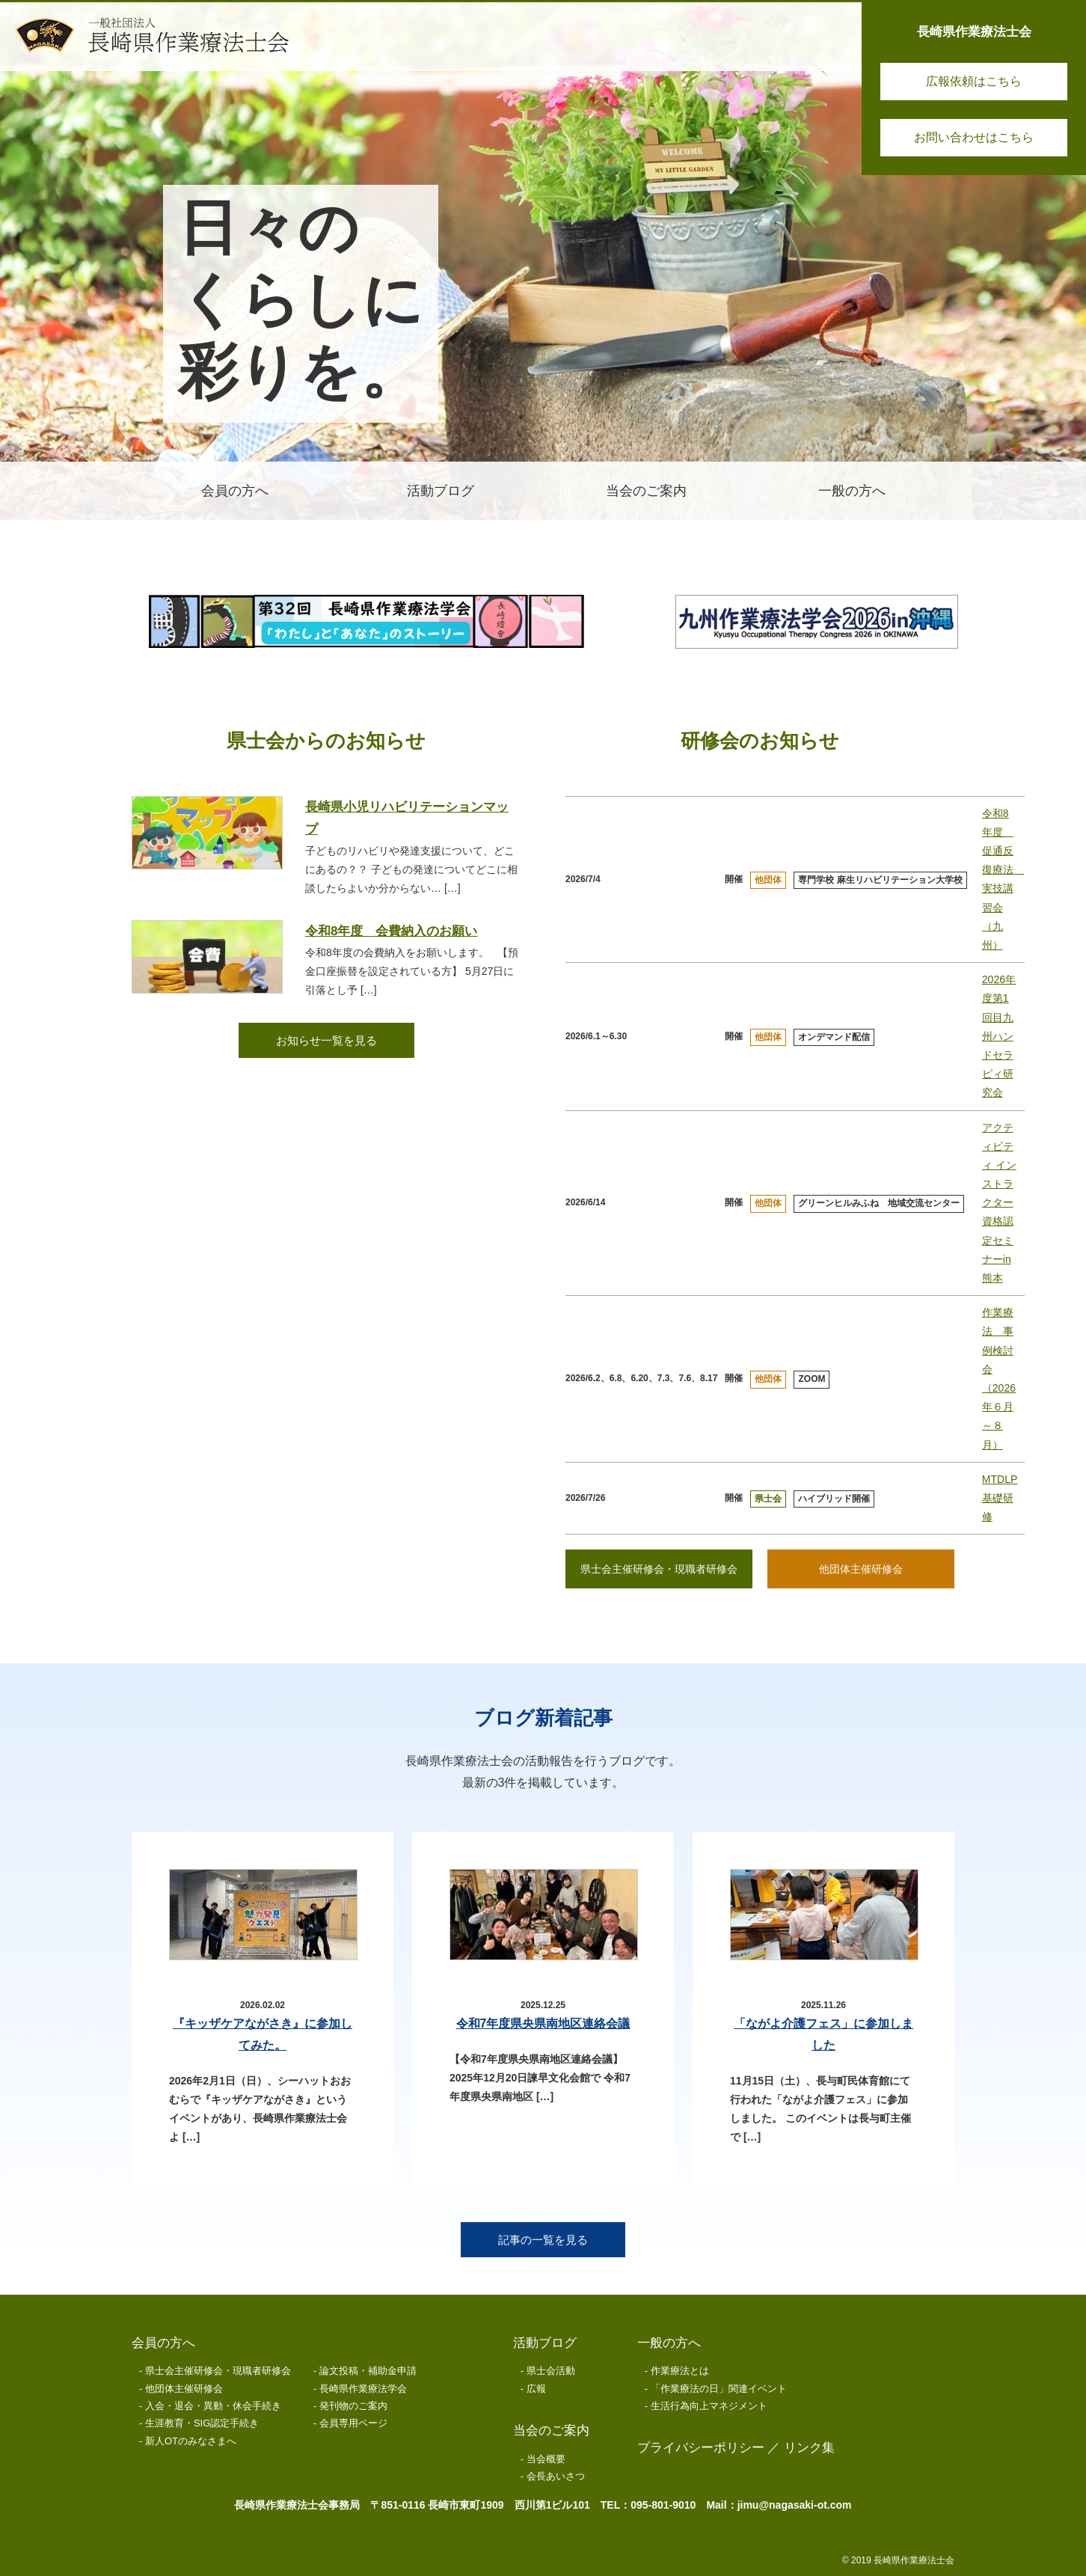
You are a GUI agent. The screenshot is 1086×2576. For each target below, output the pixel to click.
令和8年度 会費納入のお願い (391, 931)
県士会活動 (551, 2370)
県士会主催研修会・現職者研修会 (658, 1569)
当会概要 (546, 2459)
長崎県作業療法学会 (363, 2388)
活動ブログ (545, 2343)
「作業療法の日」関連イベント (719, 2388)
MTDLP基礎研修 (999, 1498)
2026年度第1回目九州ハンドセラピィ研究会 (999, 1035)
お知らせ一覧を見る (326, 1040)
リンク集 (809, 2448)
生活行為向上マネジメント (709, 2405)
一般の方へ (669, 2343)
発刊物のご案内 (353, 2405)
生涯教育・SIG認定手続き (202, 2423)
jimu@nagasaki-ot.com (794, 2505)
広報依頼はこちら (974, 81)
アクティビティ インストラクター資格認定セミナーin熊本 (999, 1203)
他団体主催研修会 (861, 1569)
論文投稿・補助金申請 (368, 2370)
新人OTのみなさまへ (190, 2441)
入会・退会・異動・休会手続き (213, 2405)
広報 (536, 2388)
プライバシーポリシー (700, 2448)
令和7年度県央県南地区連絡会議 (543, 2023)
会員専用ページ (353, 2423)
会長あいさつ (556, 2476)
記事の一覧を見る (543, 2239)
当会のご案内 (551, 2430)
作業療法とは (680, 2370)
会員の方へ (163, 2343)
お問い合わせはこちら (974, 137)
